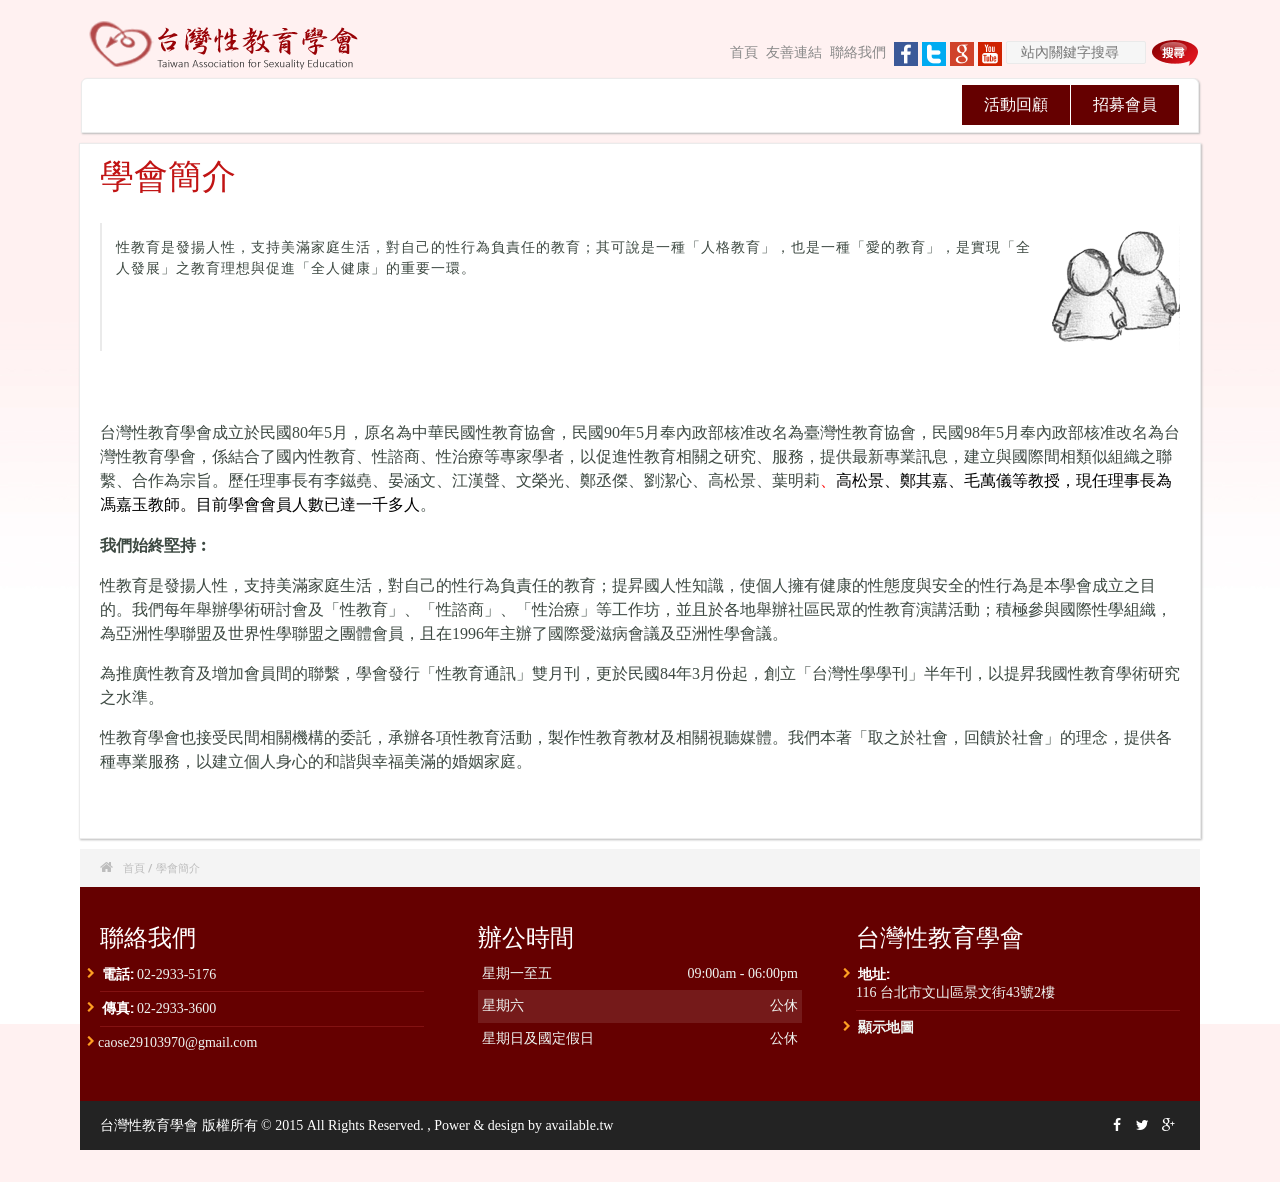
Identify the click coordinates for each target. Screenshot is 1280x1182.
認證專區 (797, 104)
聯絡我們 (858, 52)
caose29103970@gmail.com (177, 1042)
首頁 (744, 52)
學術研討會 (470, 104)
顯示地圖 (886, 1026)
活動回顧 (1016, 104)
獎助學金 (906, 104)
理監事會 (360, 104)
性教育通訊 (579, 104)
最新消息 (251, 104)
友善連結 (794, 52)
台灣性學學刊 (688, 104)
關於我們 (142, 104)
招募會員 (1125, 104)
